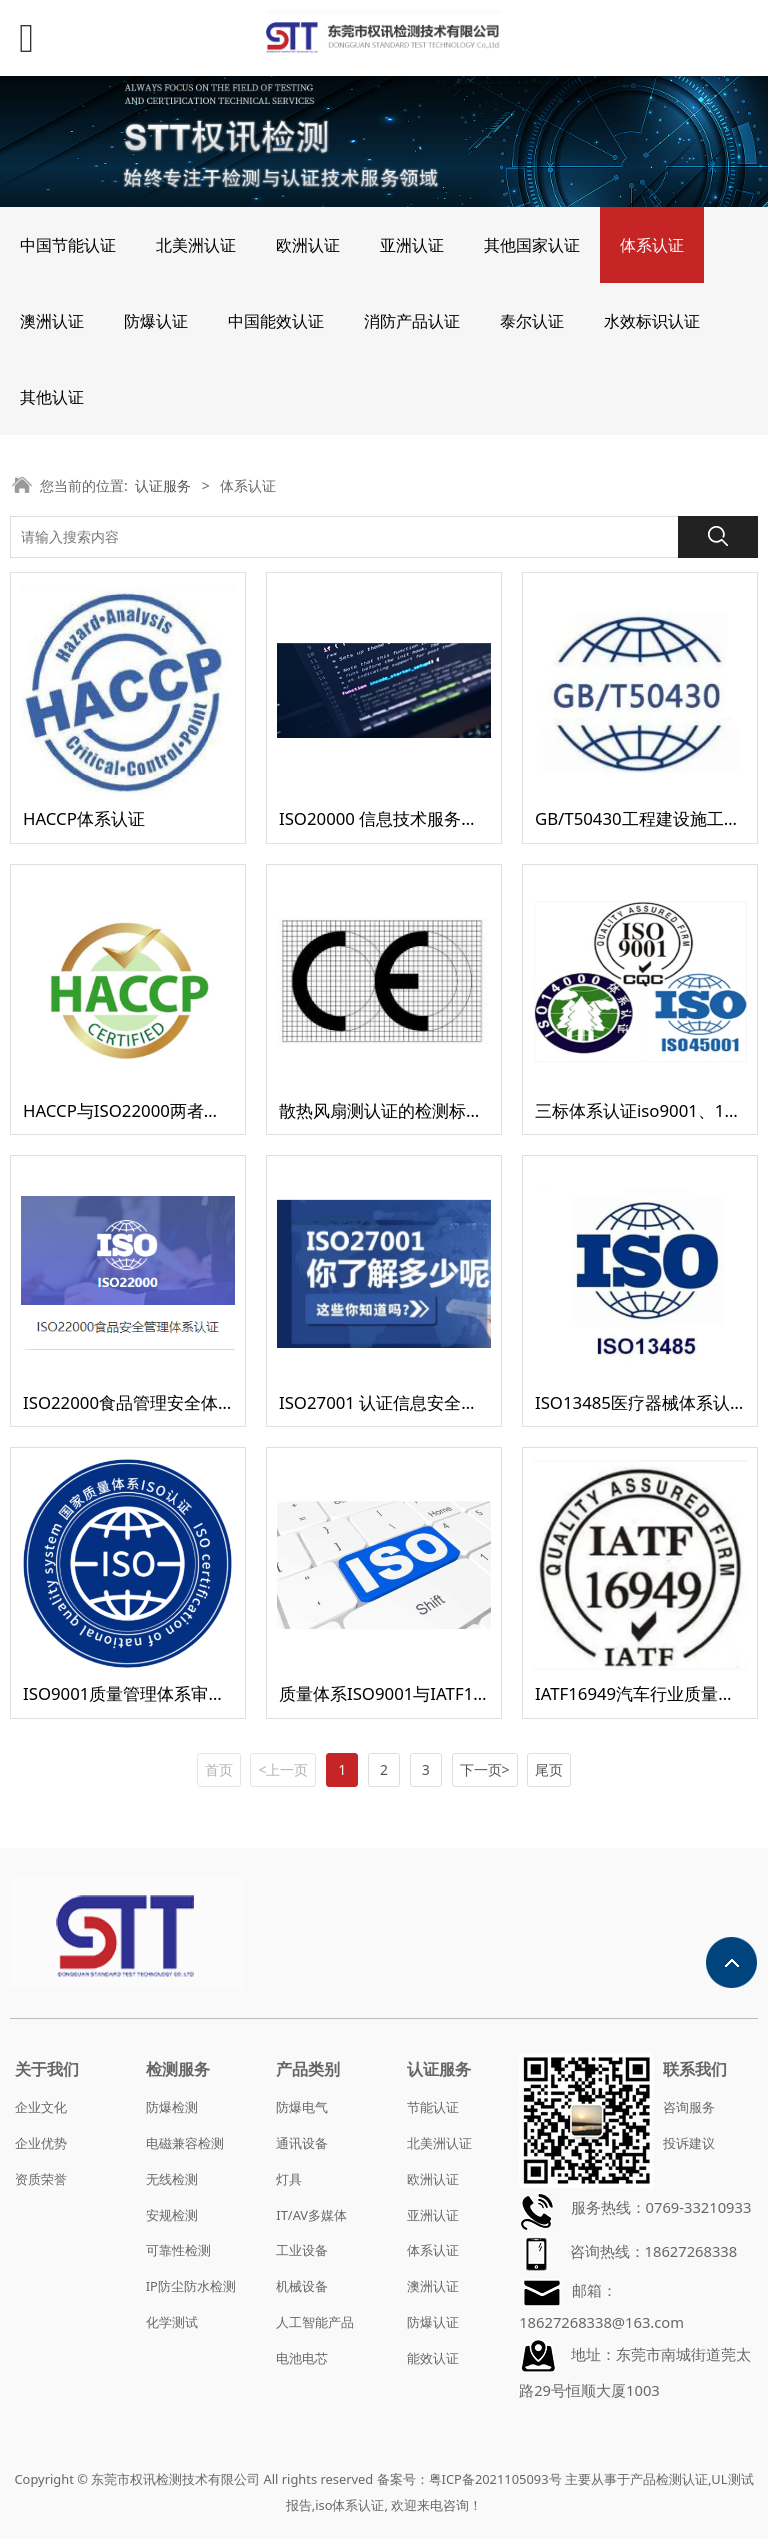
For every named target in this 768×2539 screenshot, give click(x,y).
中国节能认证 (68, 245)
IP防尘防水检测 (191, 2286)
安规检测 (172, 2215)
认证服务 (163, 485)
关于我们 (47, 2069)
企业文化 (41, 2107)
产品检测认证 (669, 2479)
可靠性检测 (178, 2250)
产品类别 (308, 2069)
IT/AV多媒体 (311, 2215)
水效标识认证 (652, 321)
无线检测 (172, 2179)
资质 (28, 2179)
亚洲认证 (412, 245)
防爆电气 (302, 2107)
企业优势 (41, 2143)
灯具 (289, 2179)
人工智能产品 (315, 2322)
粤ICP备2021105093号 (495, 2479)
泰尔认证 (532, 321)
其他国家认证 (532, 245)
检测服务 (178, 2069)
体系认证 (652, 245)
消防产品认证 (412, 321)
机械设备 (302, 2286)
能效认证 (433, 2358)
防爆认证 (156, 321)
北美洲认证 (196, 245)
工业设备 (302, 2250)
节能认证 (433, 2107)
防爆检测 (172, 2107)
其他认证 (52, 397)
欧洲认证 (308, 245)
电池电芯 (302, 2358)
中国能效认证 (276, 321)
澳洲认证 (52, 321)
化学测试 (172, 2322)
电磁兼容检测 (185, 2143)
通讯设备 (302, 2143)
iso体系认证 (349, 2505)
